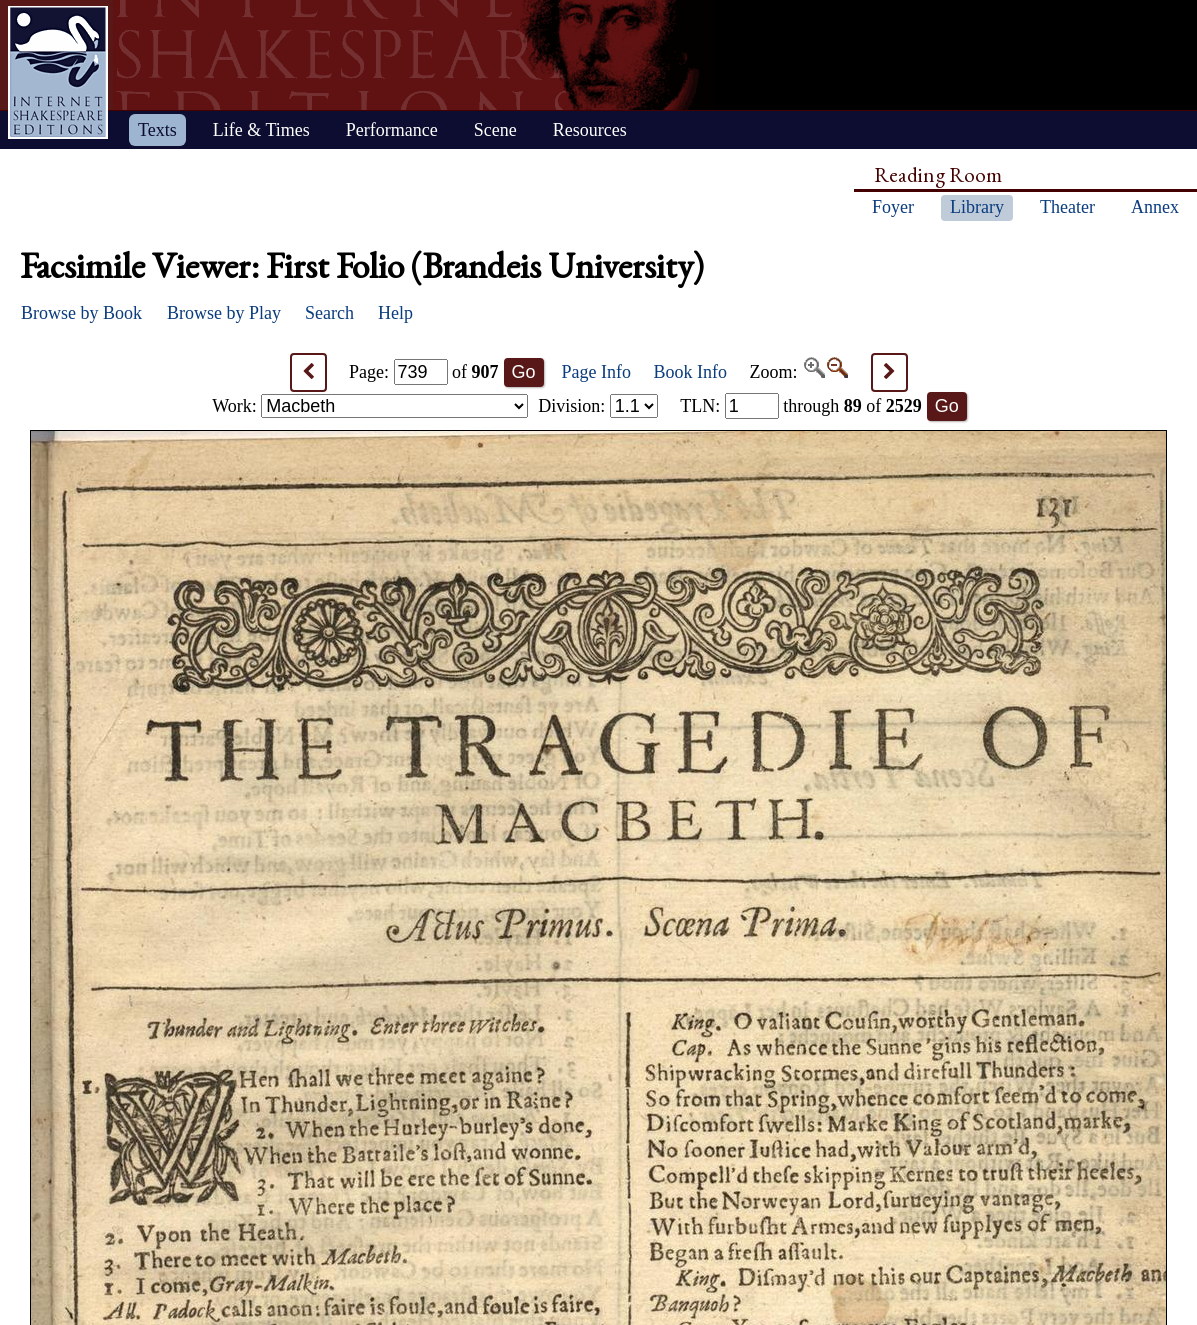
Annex (1155, 207)
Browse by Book (81, 313)
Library (977, 207)
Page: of (424, 372)
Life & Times (261, 130)
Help (395, 313)
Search (329, 313)
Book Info (691, 372)
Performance (392, 130)
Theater (1067, 207)
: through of (801, 406)
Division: (598, 406)
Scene (495, 130)
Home (58, 72)
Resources (590, 130)
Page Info (596, 372)
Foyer (893, 207)
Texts (157, 130)
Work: (370, 406)
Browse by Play (224, 313)
